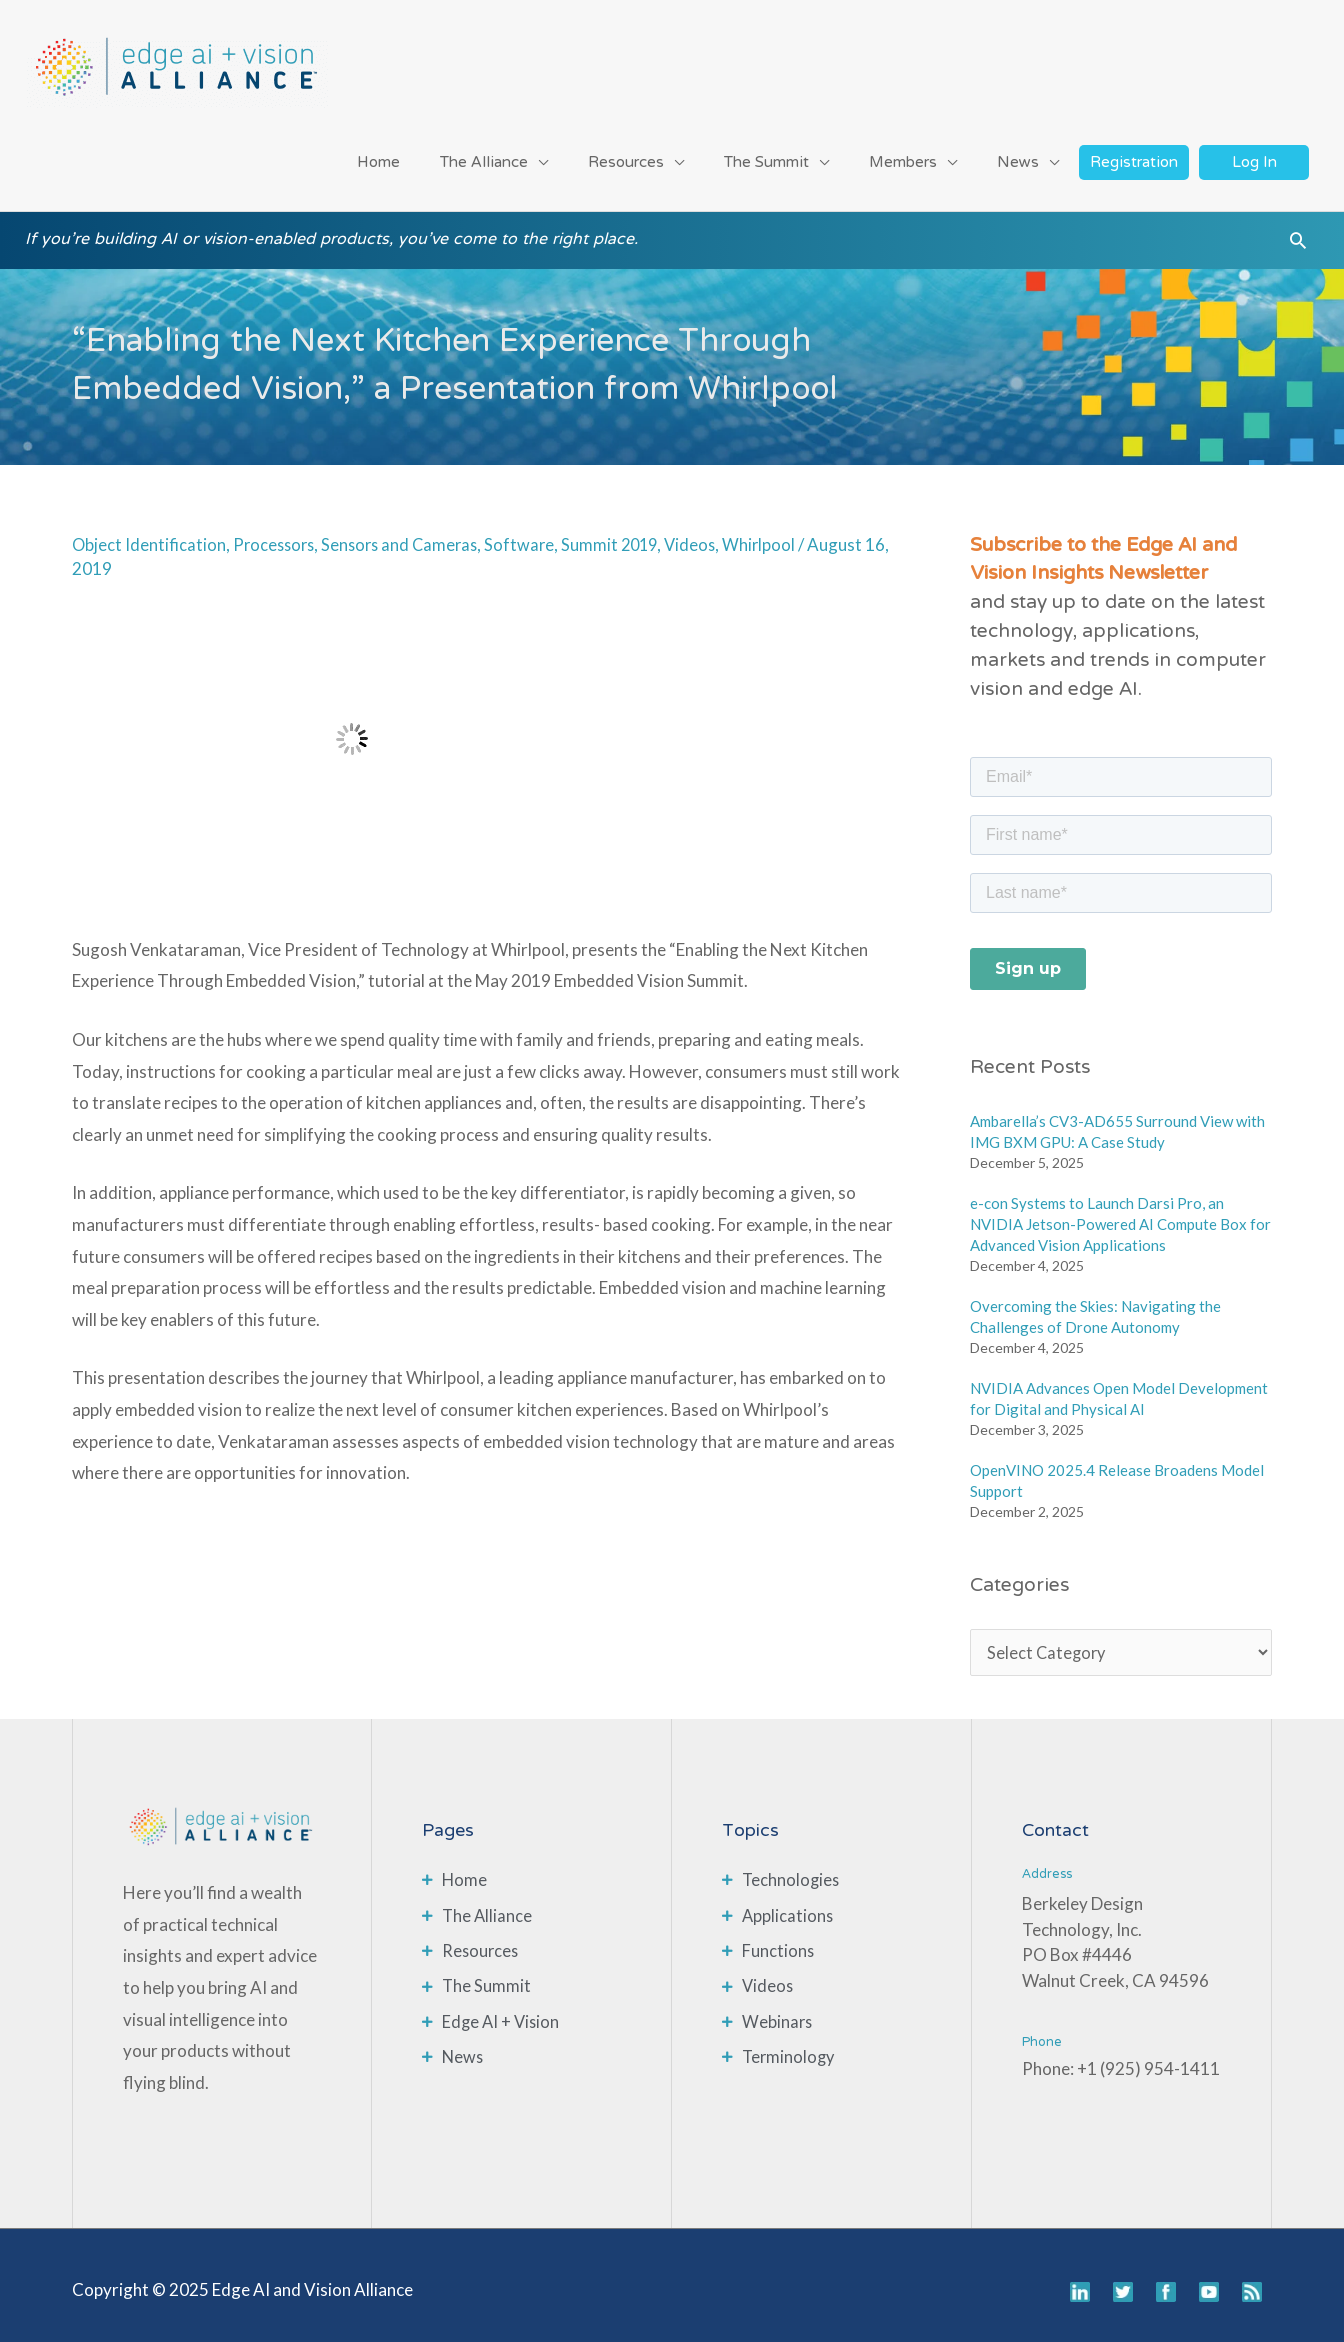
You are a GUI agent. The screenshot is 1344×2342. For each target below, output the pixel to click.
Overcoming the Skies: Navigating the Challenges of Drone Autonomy (1095, 1304)
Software (531, 532)
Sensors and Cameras (408, 532)
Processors (277, 532)
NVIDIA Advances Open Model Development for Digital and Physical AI (1119, 1386)
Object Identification (149, 532)
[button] (1298, 235)
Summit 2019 (624, 532)
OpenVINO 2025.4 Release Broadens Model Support (1117, 1468)
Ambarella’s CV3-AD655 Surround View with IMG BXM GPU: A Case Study (1117, 1119)
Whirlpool (778, 532)
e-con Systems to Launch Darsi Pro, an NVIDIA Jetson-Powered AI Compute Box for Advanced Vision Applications (1120, 1212)
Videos (707, 532)
